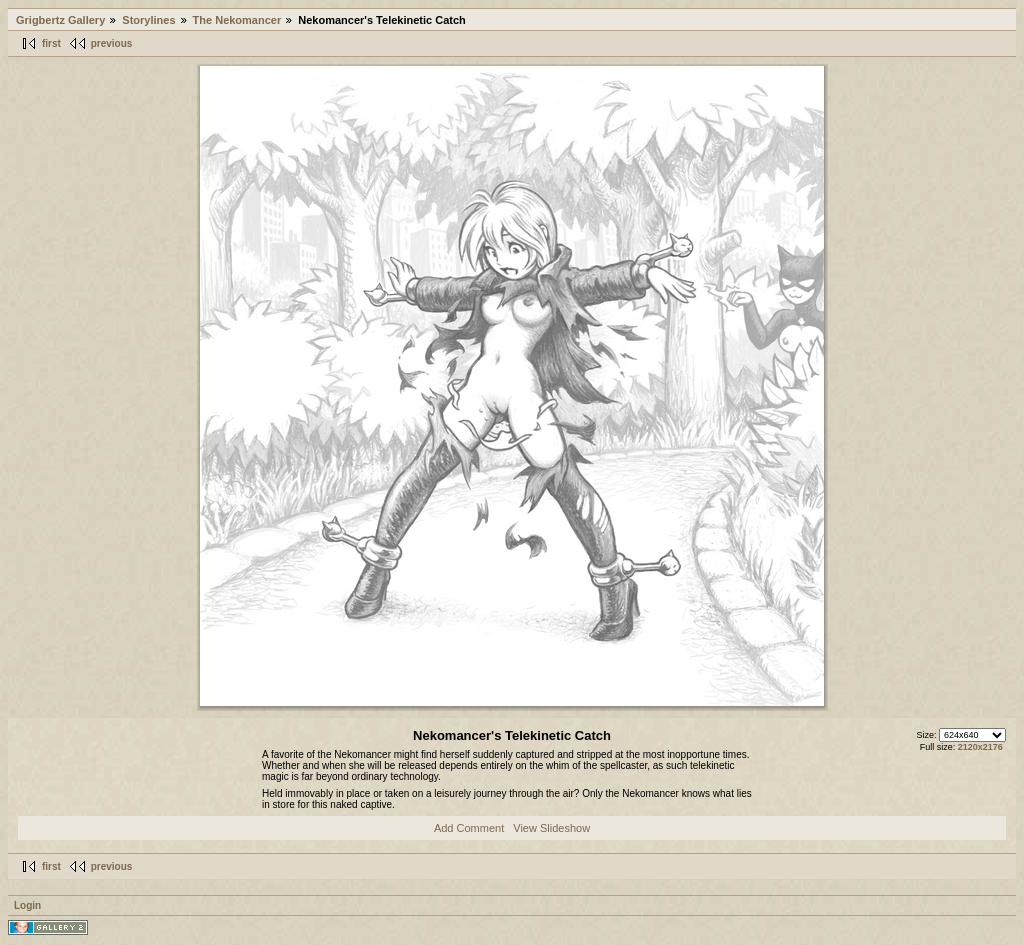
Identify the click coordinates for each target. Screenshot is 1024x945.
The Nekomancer (237, 20)
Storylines (148, 20)
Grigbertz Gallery (60, 20)
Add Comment (469, 828)
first (51, 43)
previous (112, 43)
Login (27, 905)
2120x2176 (980, 747)
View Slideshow (551, 828)
